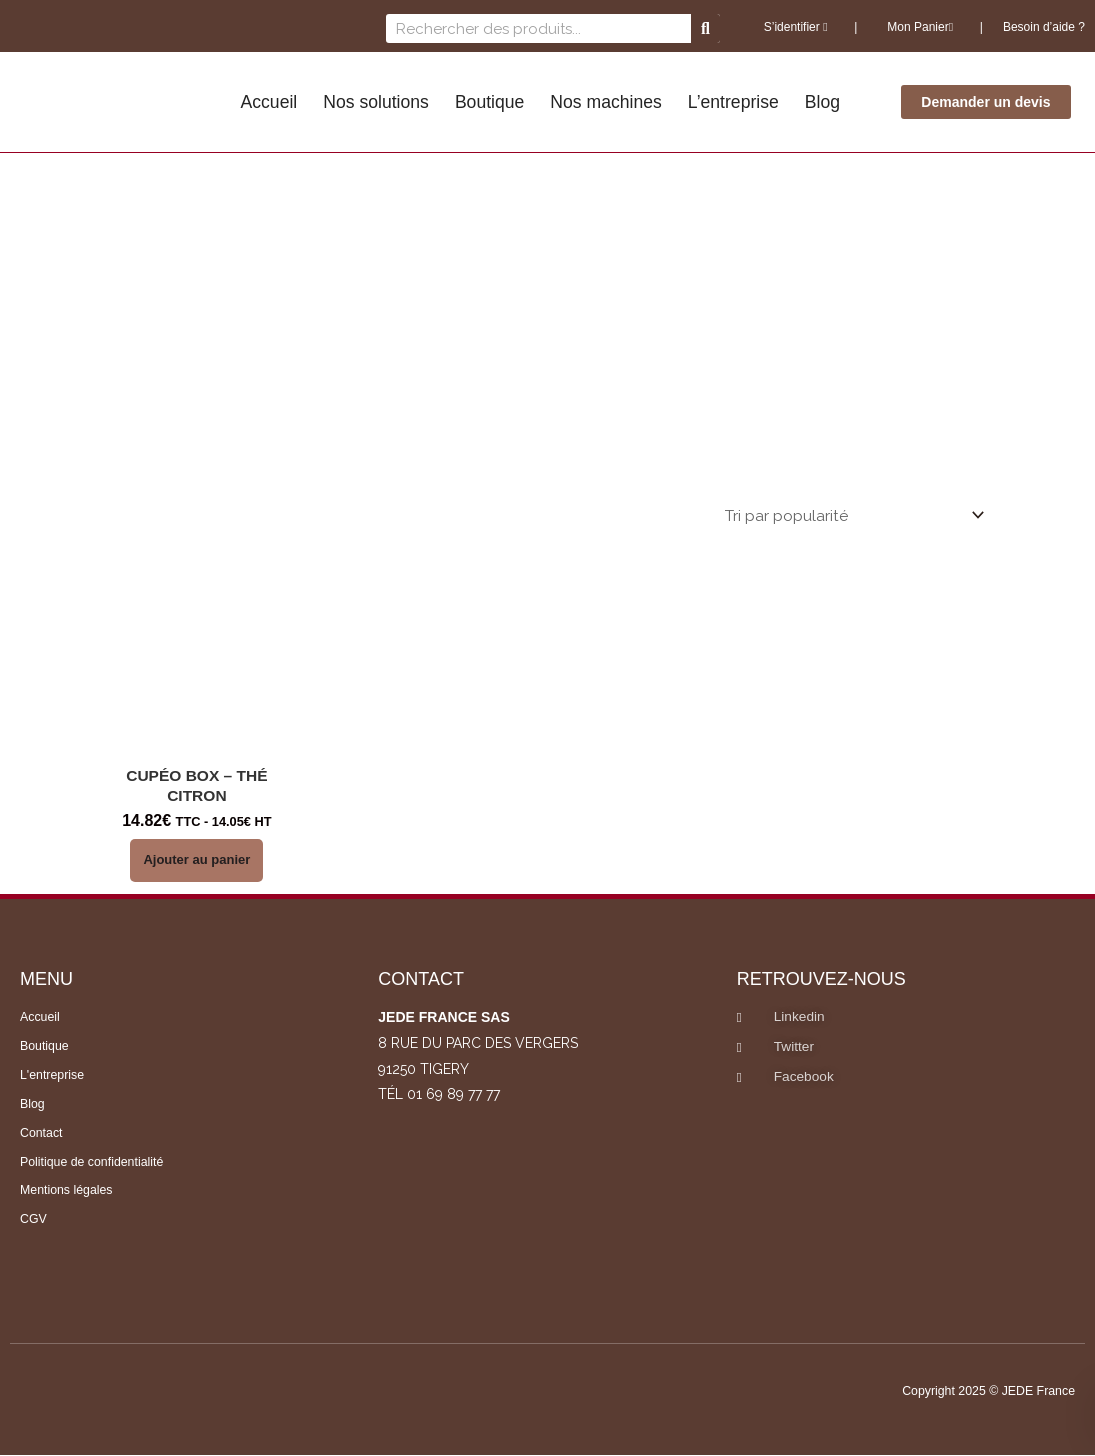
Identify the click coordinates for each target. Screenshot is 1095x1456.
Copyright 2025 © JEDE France (984, 1392)
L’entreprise (733, 102)
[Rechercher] (705, 28)
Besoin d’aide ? (1044, 27)
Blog (822, 102)
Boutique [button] (489, 102)
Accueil (269, 102)
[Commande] (849, 515)
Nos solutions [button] (376, 102)
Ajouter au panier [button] (196, 861)
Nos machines (605, 102)
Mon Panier (918, 27)
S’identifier (796, 27)
